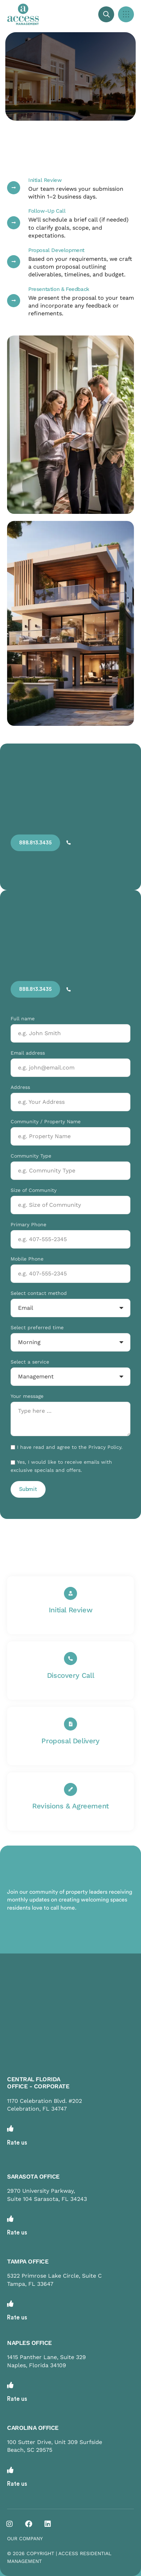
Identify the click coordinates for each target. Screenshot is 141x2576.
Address (20, 1087)
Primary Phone (28, 1224)
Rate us (17, 2143)
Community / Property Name (46, 1121)
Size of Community (34, 1190)
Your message (27, 1396)
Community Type (31, 1156)
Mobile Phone (27, 1259)
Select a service (30, 1362)
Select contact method (39, 1293)
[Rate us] (10, 2128)
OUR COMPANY (25, 2538)
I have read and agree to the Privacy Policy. (70, 1447)
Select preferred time (37, 1327)
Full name (23, 1018)
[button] (126, 14)
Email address (28, 1053)
